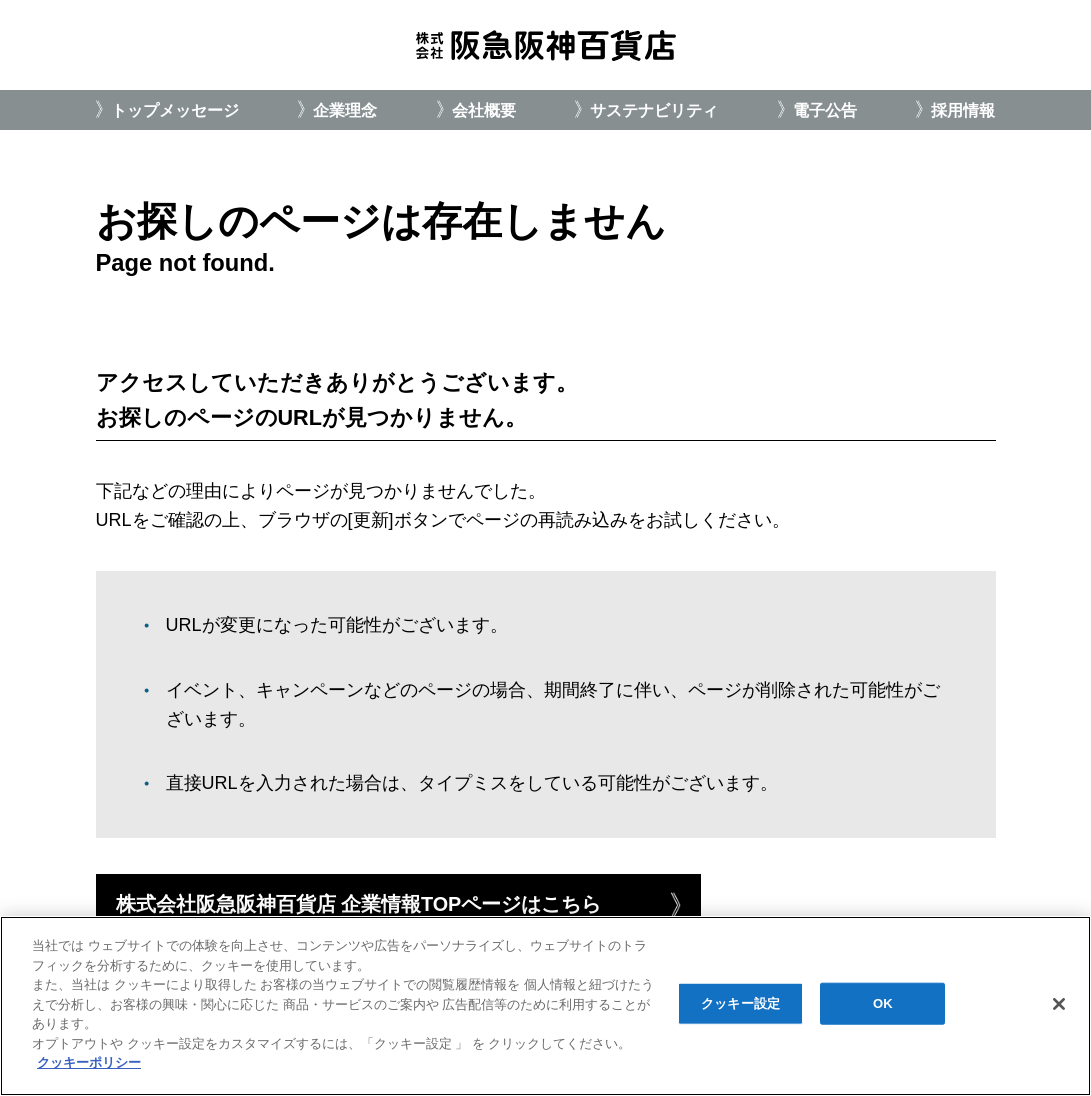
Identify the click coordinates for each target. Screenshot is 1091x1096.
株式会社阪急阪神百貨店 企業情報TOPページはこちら (359, 904)
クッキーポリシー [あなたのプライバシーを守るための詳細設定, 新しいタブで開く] (89, 1062)
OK (883, 1003)
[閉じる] (1059, 1004)
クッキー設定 (740, 1003)
